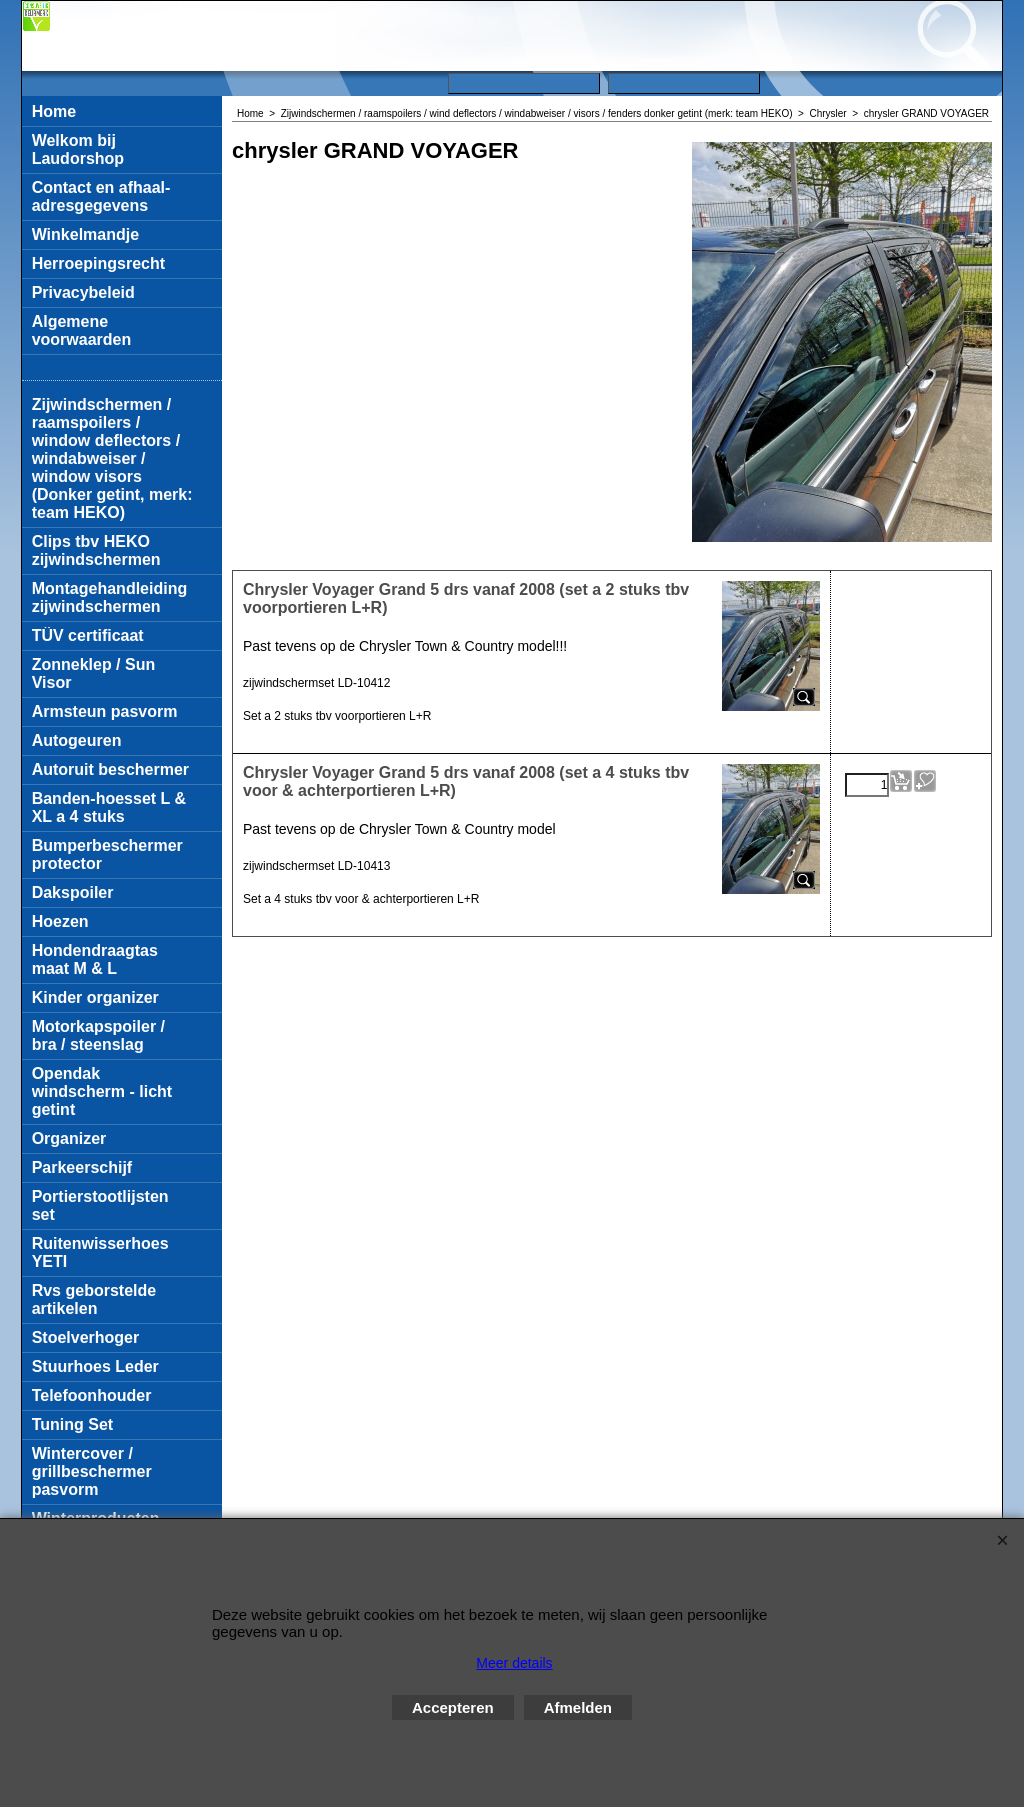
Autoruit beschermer (110, 769)
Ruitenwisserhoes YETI (100, 1252)
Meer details (514, 1663)
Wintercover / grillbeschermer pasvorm (92, 1471)
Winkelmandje (85, 234)
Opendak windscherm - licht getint (102, 1091)
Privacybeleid (83, 292)
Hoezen (60, 921)
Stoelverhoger (86, 1337)
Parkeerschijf (82, 1167)
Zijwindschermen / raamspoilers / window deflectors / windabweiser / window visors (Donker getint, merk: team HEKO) (112, 458)
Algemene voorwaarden (82, 330)
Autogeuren (77, 740)
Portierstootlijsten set (100, 1205)
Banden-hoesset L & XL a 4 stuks (109, 807)
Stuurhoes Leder (95, 1366)
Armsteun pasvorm (105, 711)
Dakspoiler (73, 892)
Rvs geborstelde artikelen (94, 1299)
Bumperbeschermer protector (107, 854)
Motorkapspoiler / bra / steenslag (98, 1035)
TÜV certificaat (88, 635)
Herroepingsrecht (98, 263)
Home (54, 111)
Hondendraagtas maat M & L (95, 959)
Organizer (69, 1138)
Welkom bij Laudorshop (78, 149)
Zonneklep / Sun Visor (94, 673)
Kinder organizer (95, 997)
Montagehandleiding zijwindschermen (110, 597)
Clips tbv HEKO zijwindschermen (96, 550)
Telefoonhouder (92, 1395)
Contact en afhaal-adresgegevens (101, 196)
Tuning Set (72, 1424)
